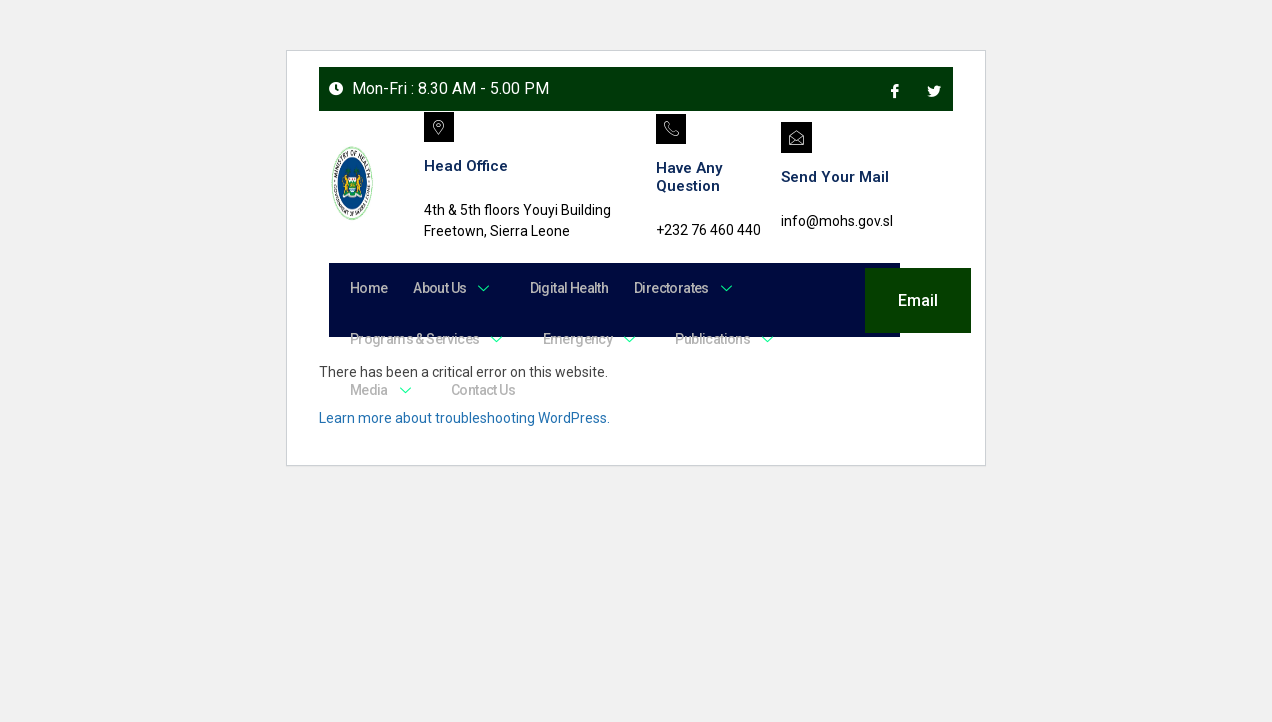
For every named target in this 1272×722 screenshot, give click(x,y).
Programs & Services (426, 345)
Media (380, 400)
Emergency (583, 345)
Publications (713, 345)
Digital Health (555, 290)
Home (367, 290)
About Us (446, 290)
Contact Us (475, 400)
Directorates (666, 290)
